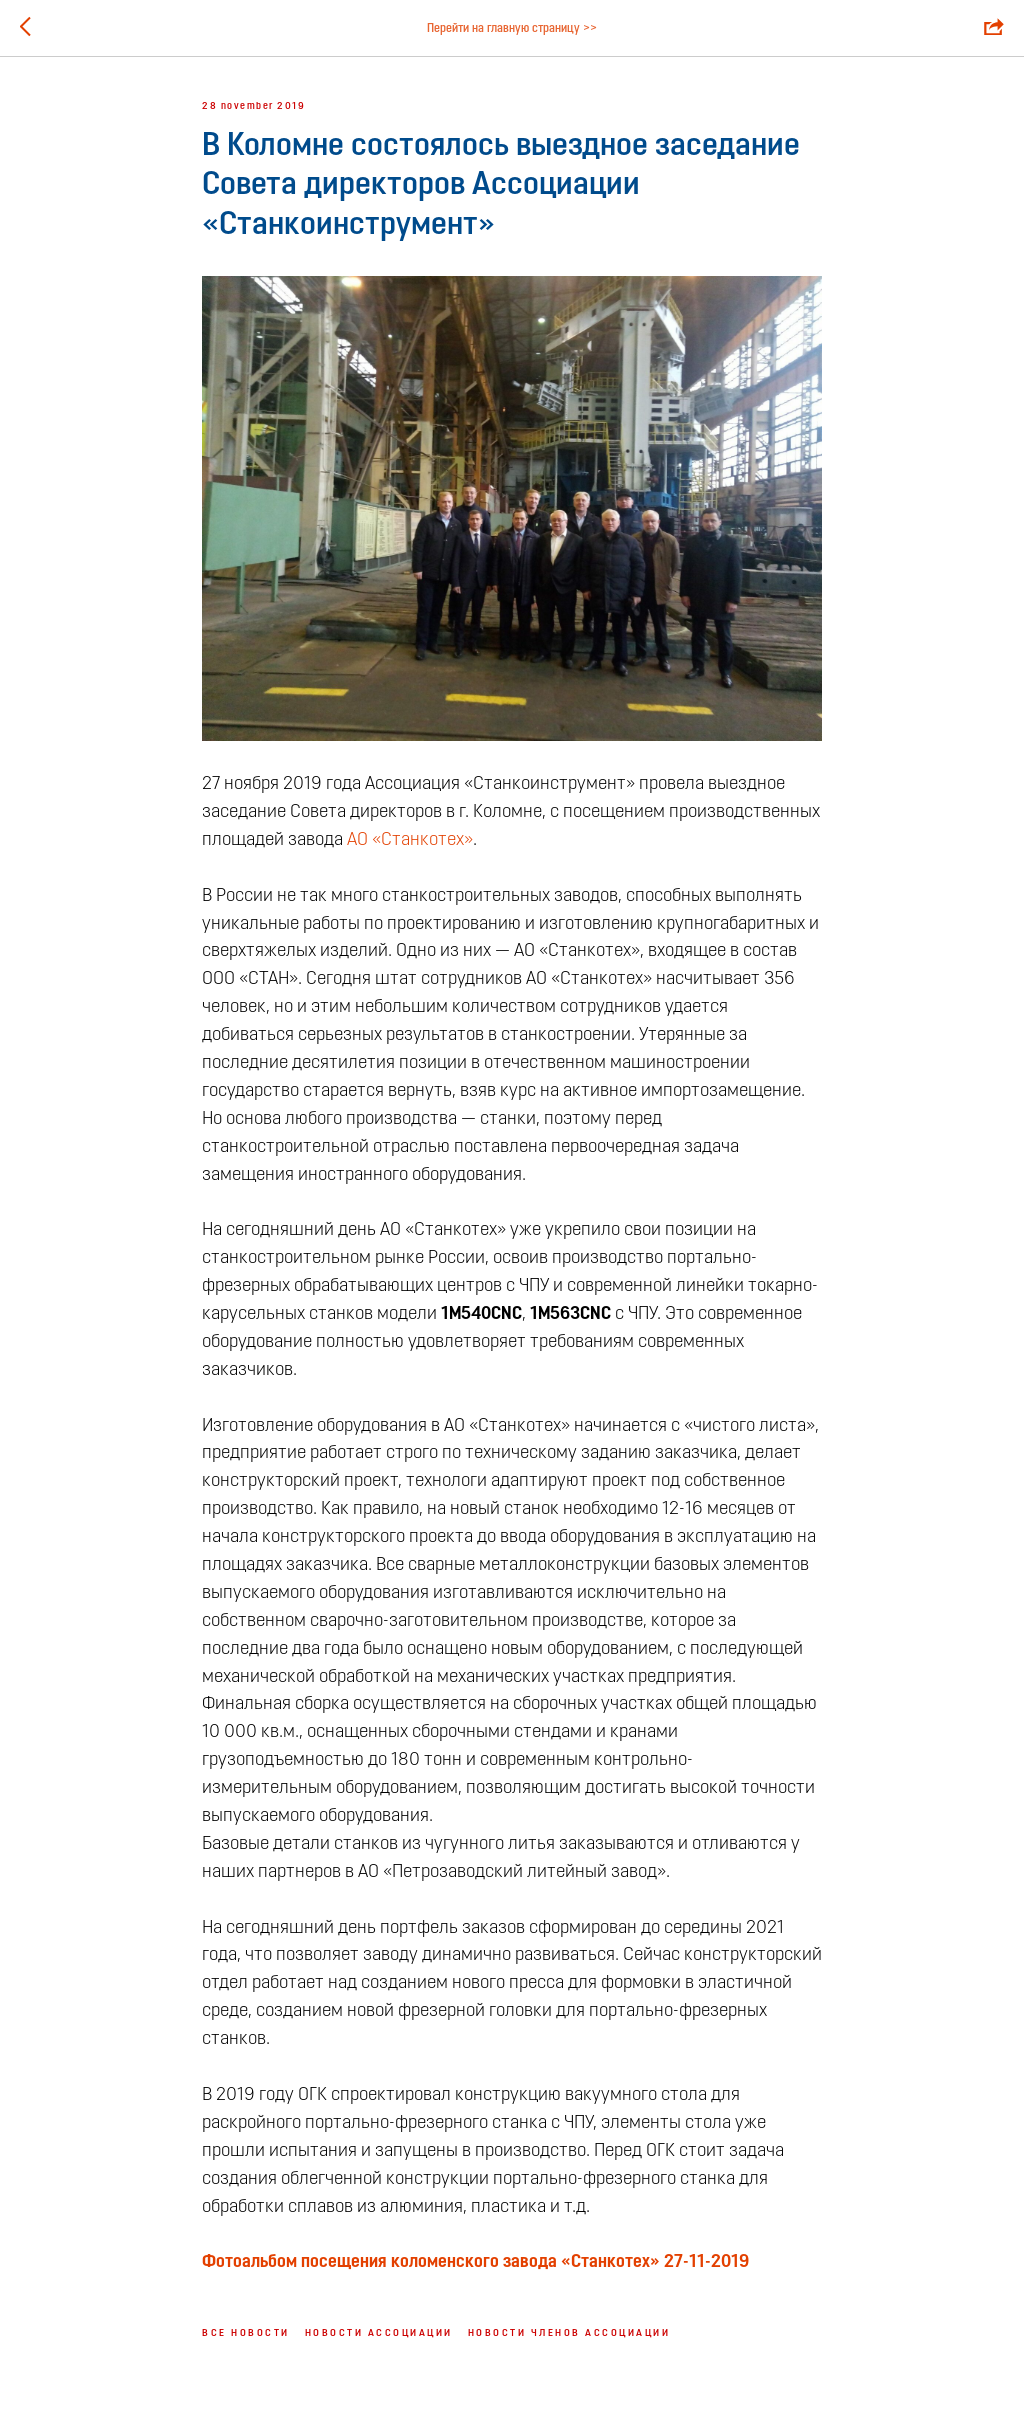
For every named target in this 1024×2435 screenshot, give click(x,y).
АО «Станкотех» (410, 840)
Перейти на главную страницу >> (512, 29)
